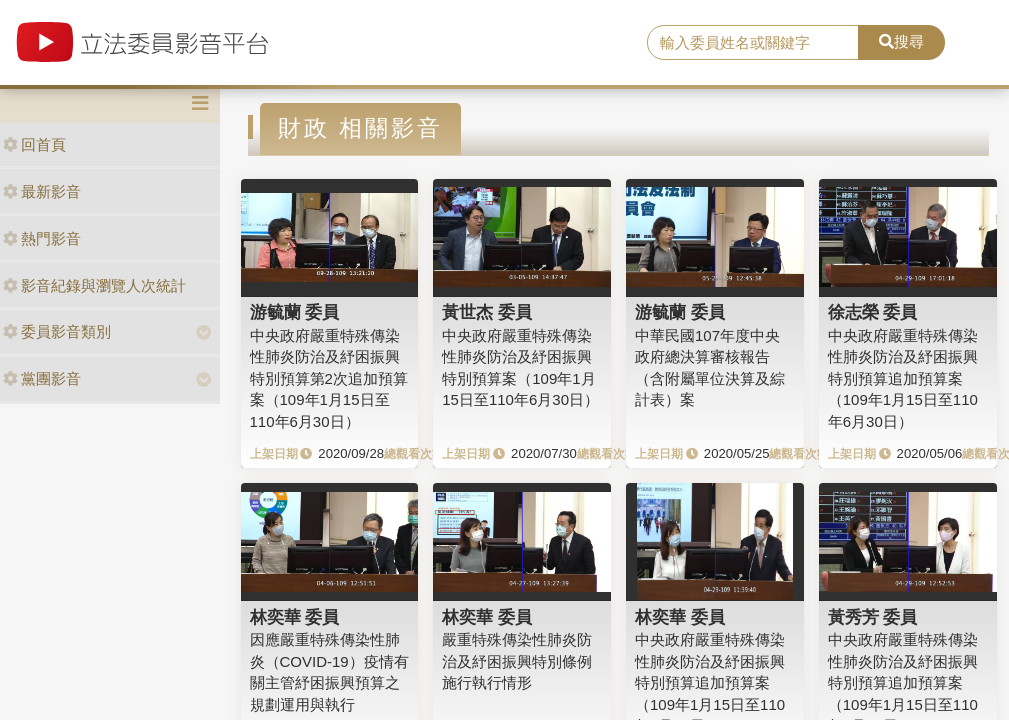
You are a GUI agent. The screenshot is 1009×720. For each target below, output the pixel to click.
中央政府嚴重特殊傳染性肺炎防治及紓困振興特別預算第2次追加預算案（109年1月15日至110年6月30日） (329, 378)
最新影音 (42, 191)
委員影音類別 (57, 331)
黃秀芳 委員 (873, 617)
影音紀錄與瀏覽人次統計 (94, 285)
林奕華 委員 (295, 617)
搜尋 (901, 41)
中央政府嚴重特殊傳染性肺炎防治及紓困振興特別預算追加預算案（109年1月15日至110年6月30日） (903, 378)
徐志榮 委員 (873, 312)
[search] (753, 43)
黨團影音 (42, 378)
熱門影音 (42, 238)
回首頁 (34, 144)
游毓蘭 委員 (295, 312)
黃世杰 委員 (487, 312)
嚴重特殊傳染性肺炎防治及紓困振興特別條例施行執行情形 (517, 661)
